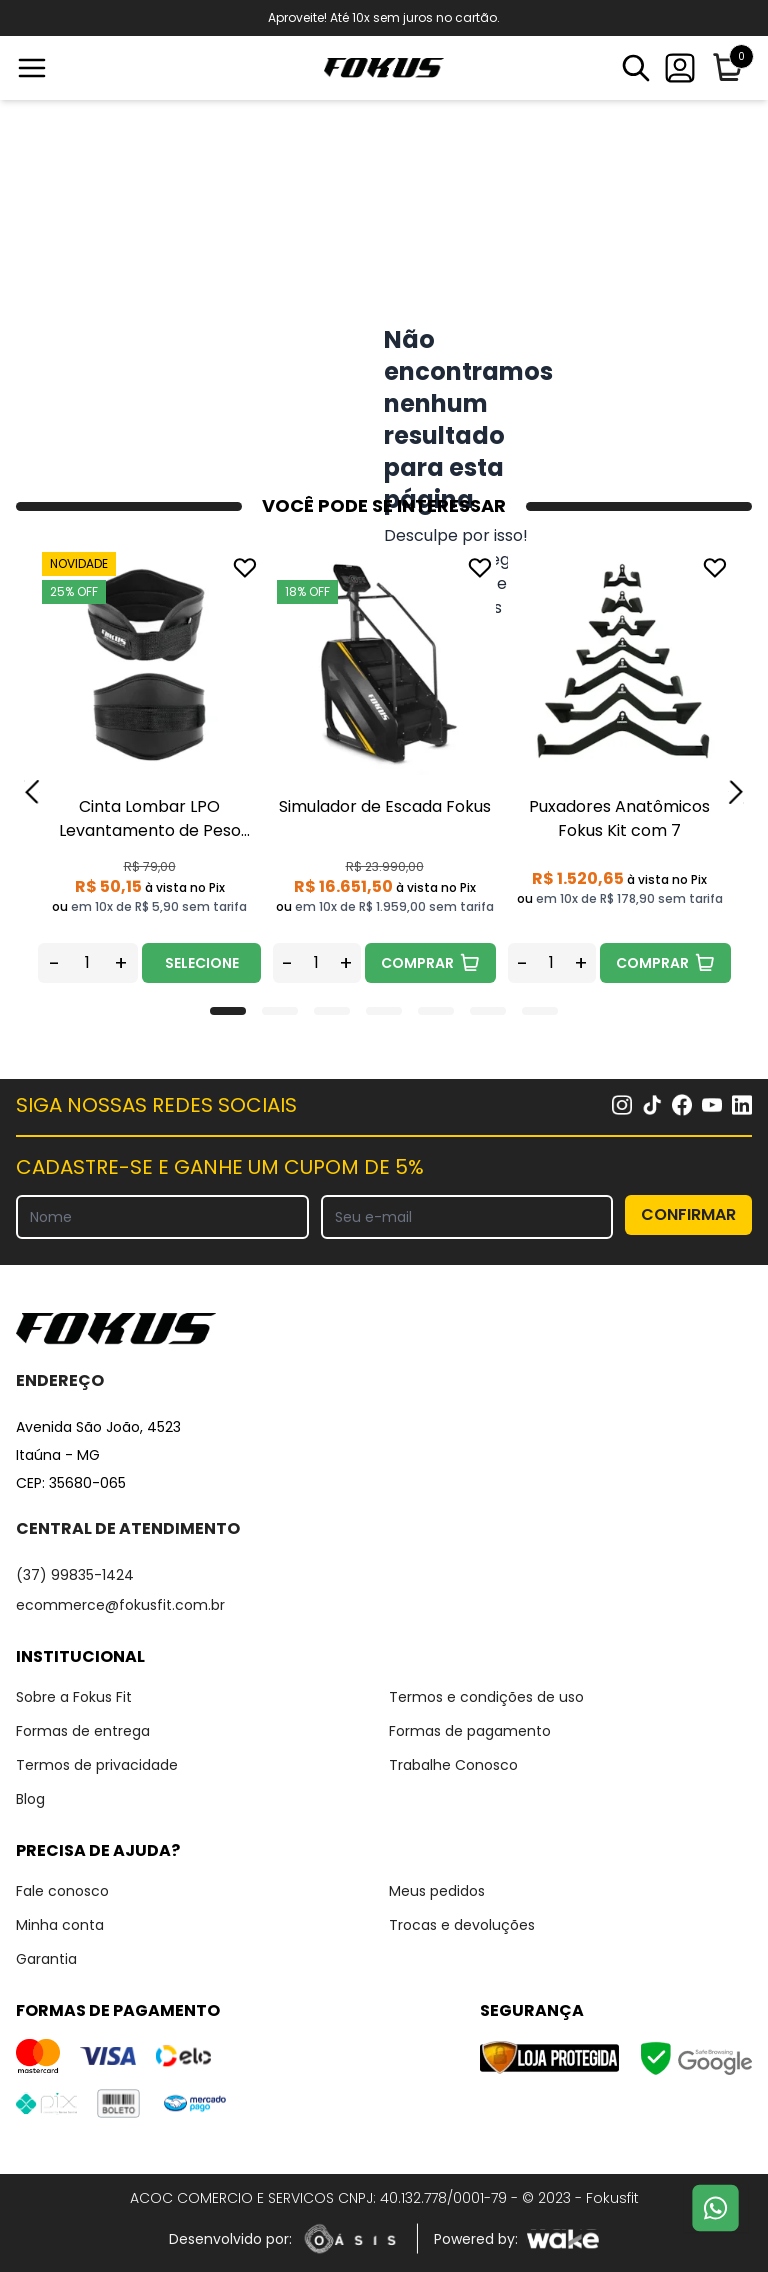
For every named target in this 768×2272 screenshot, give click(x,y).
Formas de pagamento (470, 1731)
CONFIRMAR (688, 1214)
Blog (30, 1799)
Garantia (46, 1959)
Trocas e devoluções (462, 1925)
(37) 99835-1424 (75, 1575)
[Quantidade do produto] (87, 963)
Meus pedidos (437, 1891)
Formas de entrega (83, 1731)
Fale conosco (62, 1891)
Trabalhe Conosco (453, 1765)
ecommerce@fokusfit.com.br (120, 1605)
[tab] (228, 1011)
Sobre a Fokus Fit (74, 1697)
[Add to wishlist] (245, 568)
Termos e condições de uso (486, 1697)
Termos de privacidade (97, 1765)
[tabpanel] (149, 767)
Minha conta (60, 1925)
